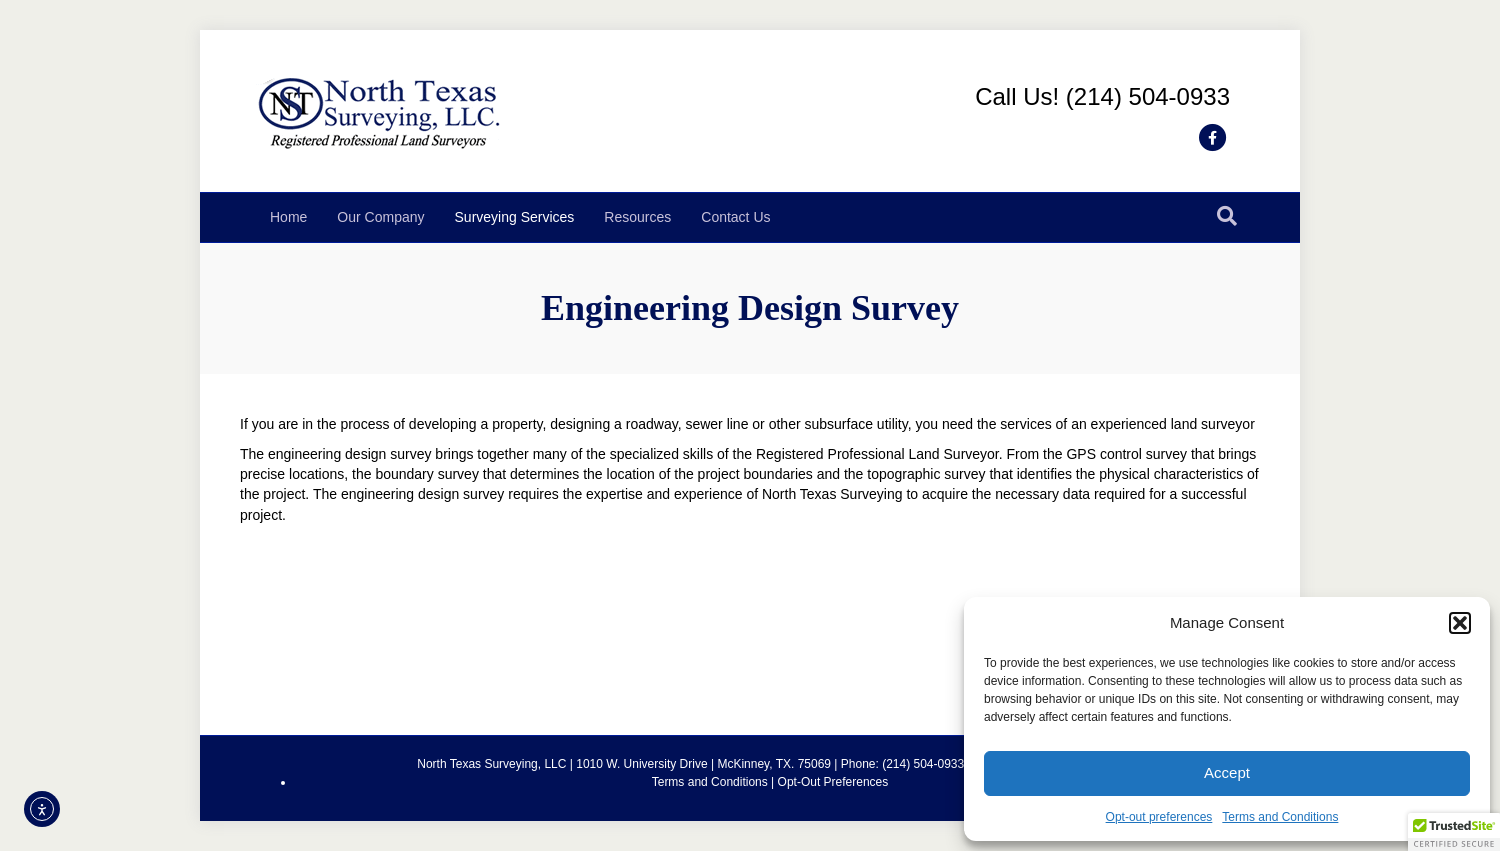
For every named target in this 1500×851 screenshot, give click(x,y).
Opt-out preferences (1159, 817)
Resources (637, 217)
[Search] (1227, 216)
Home (288, 217)
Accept (1227, 772)
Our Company (380, 217)
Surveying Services (515, 217)
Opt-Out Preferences (833, 782)
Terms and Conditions (1280, 817)
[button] (1460, 623)
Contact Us (735, 217)
